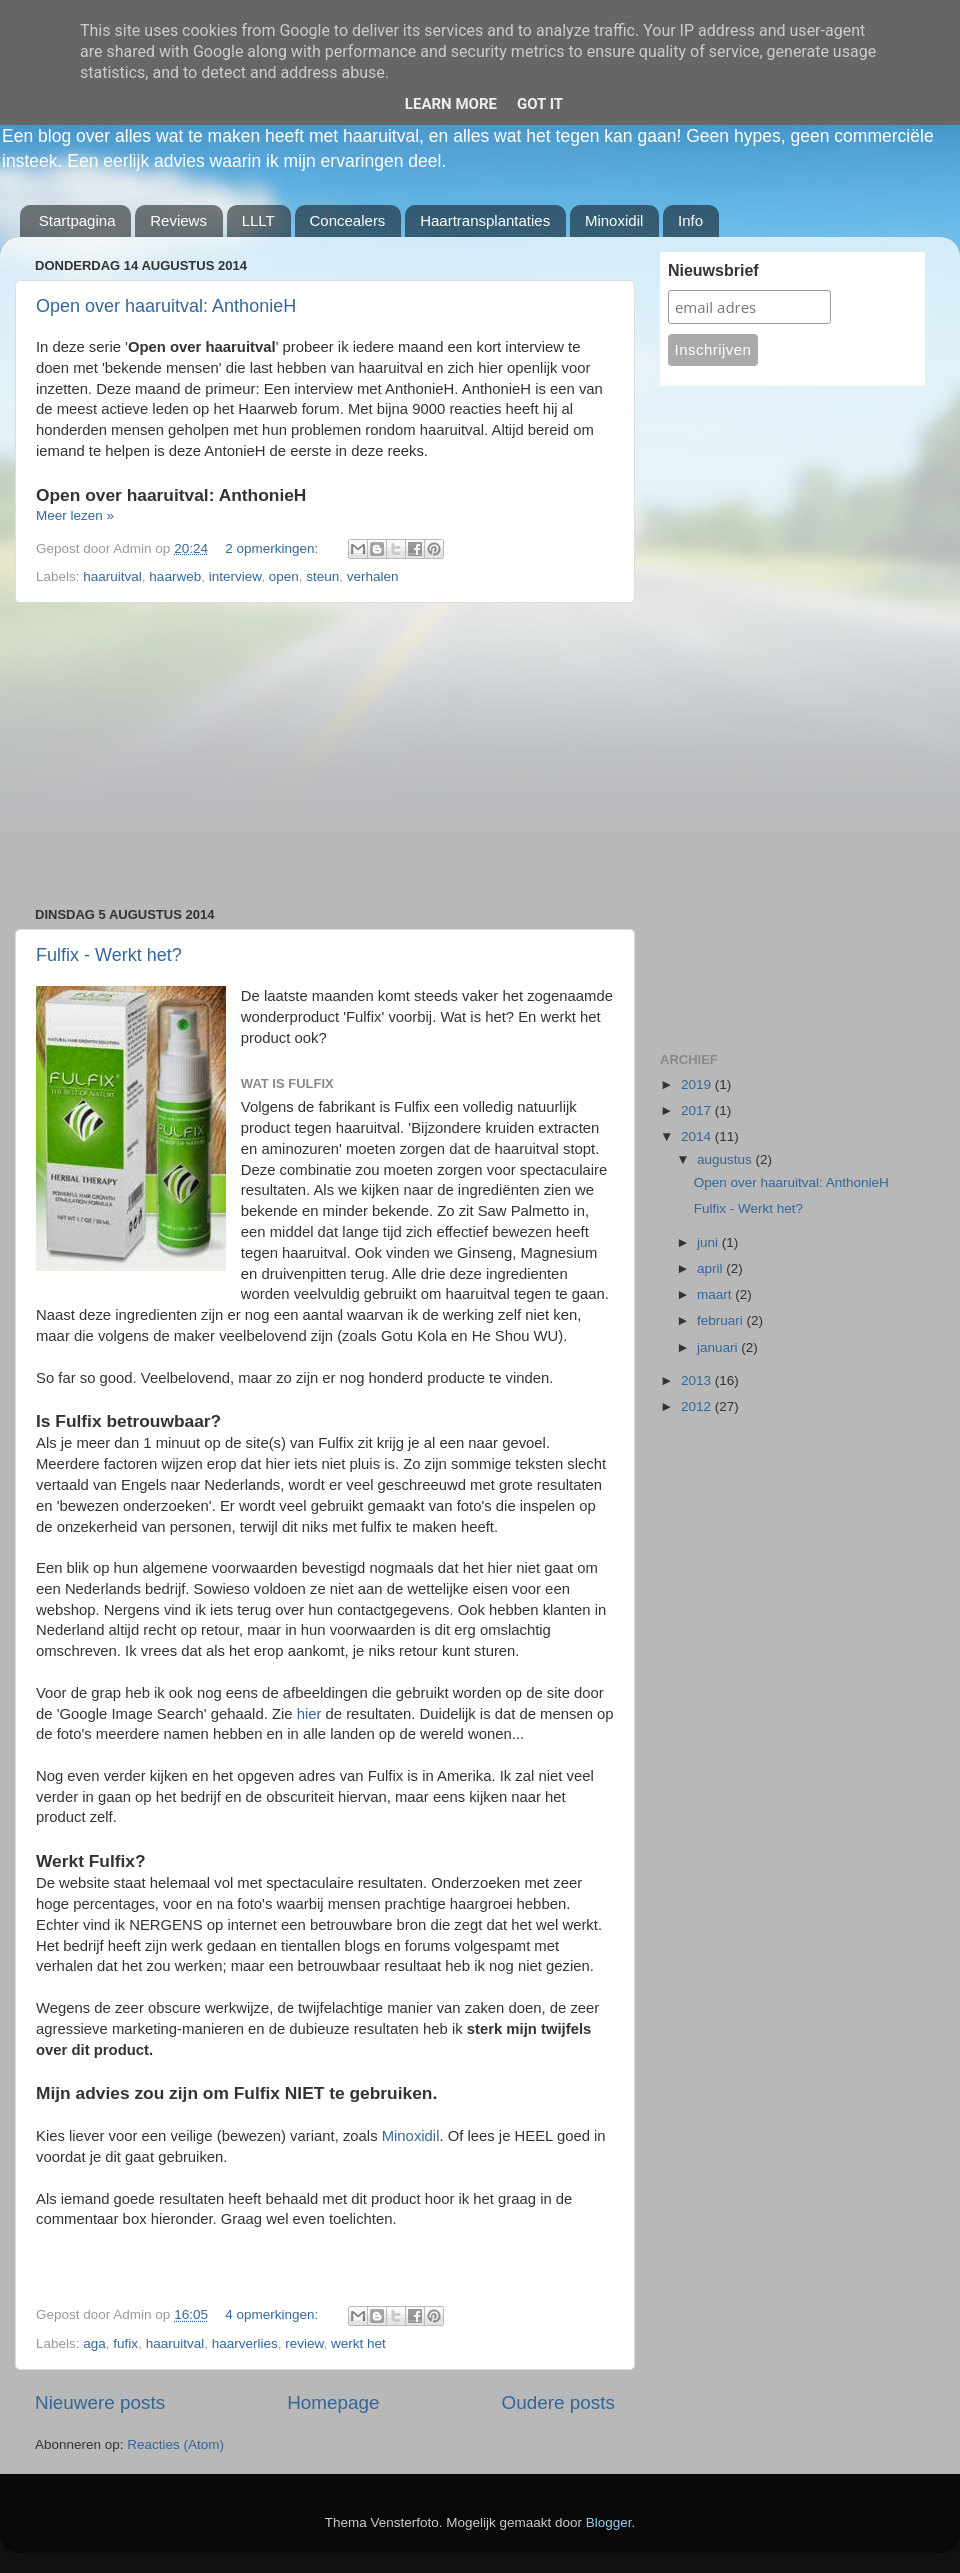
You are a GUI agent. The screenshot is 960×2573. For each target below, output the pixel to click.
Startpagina (77, 220)
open (284, 576)
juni (709, 1242)
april (711, 1268)
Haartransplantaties (485, 220)
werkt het (358, 2343)
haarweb (175, 576)
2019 (698, 1084)
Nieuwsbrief (713, 270)
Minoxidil (614, 220)
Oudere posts (558, 2402)
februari (722, 1320)
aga (94, 2343)
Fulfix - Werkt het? (109, 955)
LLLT (258, 220)
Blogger (609, 2522)
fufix (125, 2343)
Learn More (451, 104)
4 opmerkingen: (273, 2314)
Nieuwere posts (100, 2402)
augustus (726, 1159)
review (304, 2343)
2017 (698, 1110)
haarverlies (245, 2343)
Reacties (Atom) (175, 2444)
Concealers (348, 220)
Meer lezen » (75, 515)
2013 (698, 1380)
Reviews (178, 220)
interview (235, 576)
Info (690, 220)
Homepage (333, 2402)
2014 (698, 1136)
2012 (698, 1406)
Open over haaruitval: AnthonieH (166, 306)
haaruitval (112, 576)
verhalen (373, 576)
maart (716, 1294)
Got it (540, 104)
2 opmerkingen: (273, 548)
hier (311, 1714)
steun (322, 576)
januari (719, 1347)
